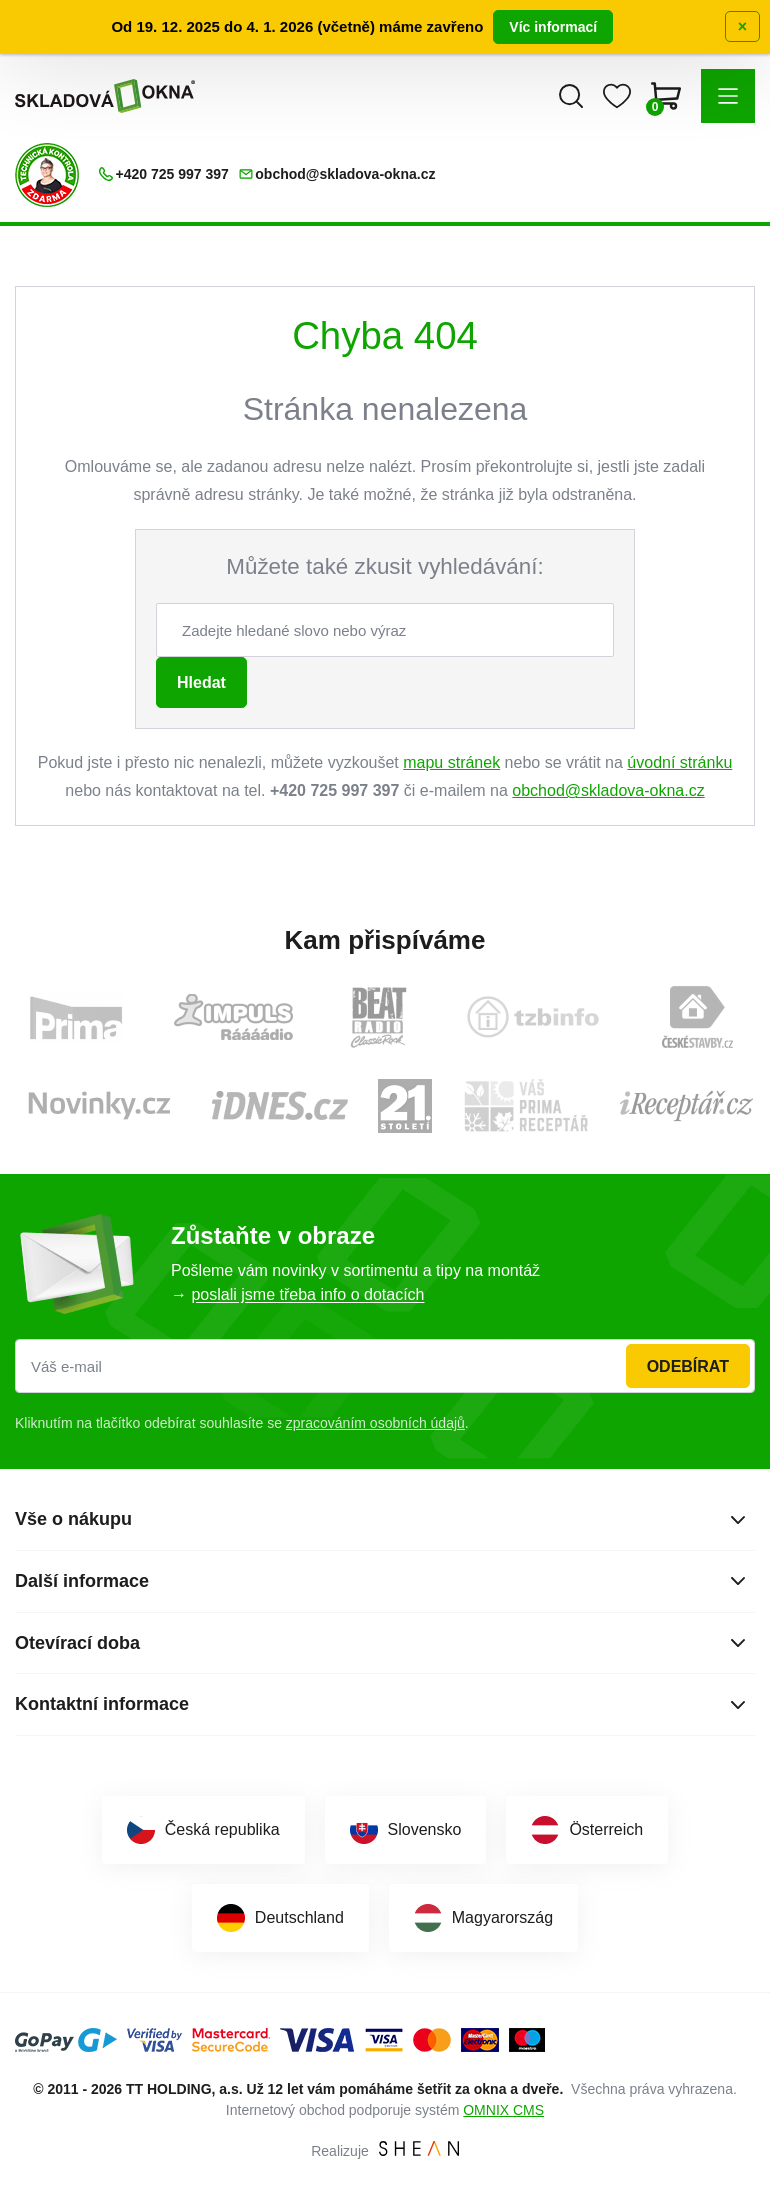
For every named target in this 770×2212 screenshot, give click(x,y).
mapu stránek (451, 762)
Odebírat (688, 1366)
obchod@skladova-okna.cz (608, 790)
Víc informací (553, 27)
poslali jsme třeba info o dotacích (307, 1294)
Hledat (201, 682)
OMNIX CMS (503, 2110)
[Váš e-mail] (385, 1366)
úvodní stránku (679, 762)
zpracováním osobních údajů (375, 1423)
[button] (728, 96)
